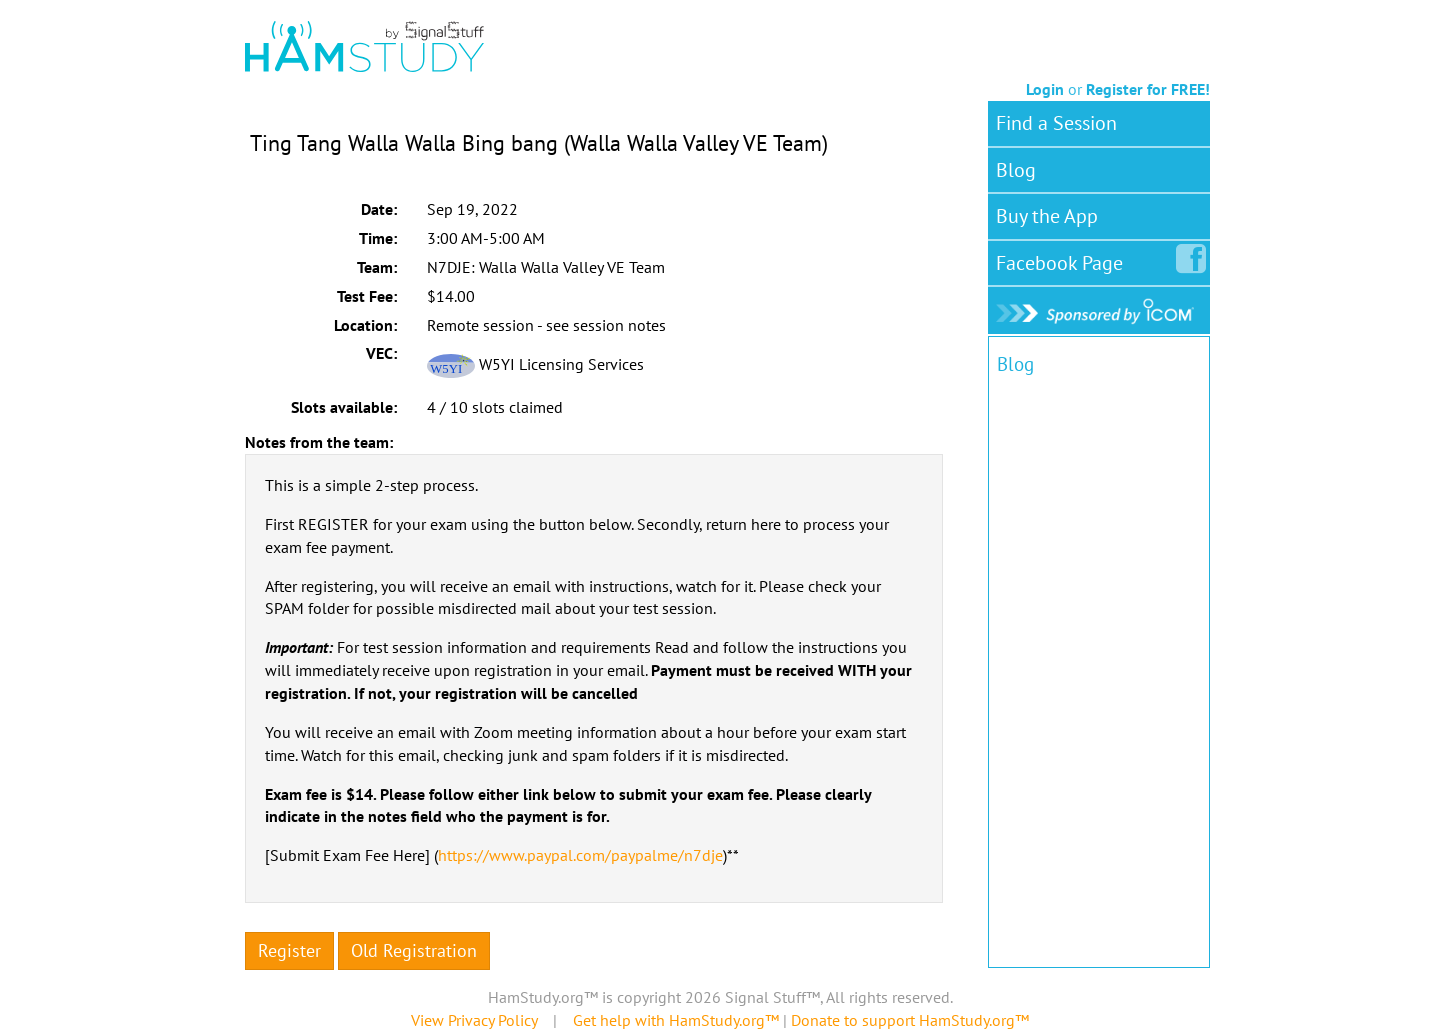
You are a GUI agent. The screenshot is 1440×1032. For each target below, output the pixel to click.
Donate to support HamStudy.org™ (910, 1020)
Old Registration (414, 950)
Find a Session (1056, 123)
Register (289, 950)
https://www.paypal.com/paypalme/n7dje (580, 855)
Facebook (1063, 259)
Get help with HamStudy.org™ (676, 1020)
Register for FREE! (1148, 89)
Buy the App (1047, 216)
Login (1045, 89)
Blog (1016, 170)
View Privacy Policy (474, 1020)
